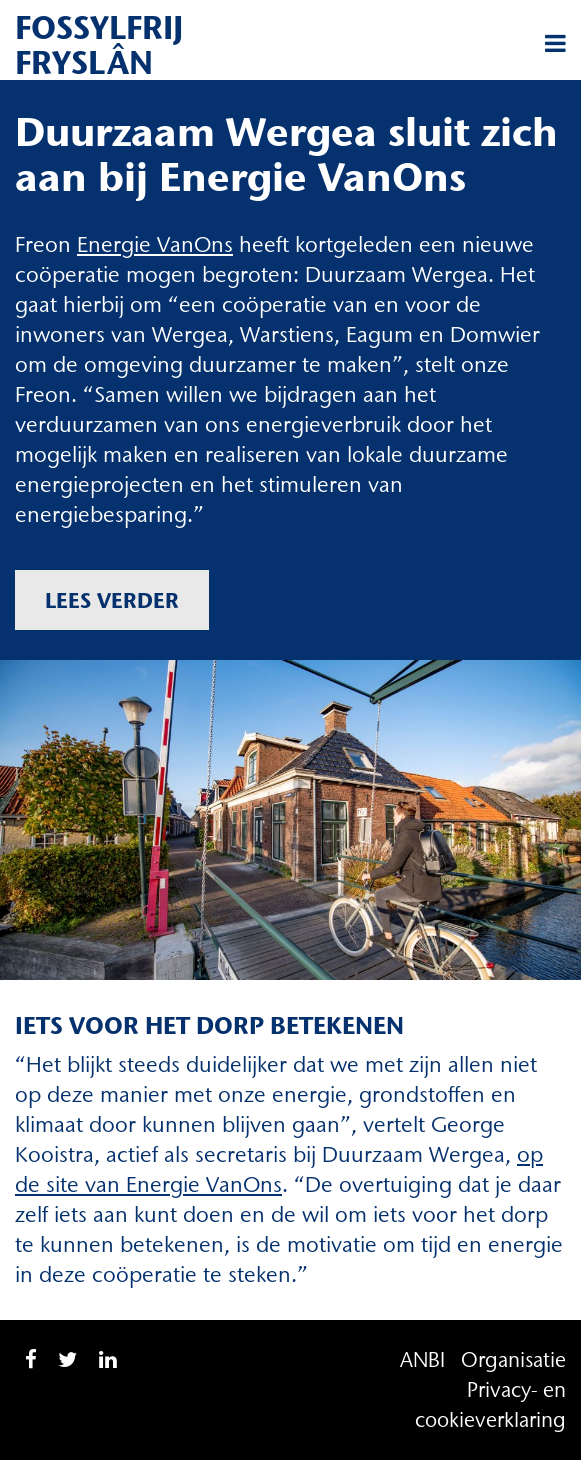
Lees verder (112, 600)
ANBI (422, 1359)
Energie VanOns (155, 244)
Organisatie (513, 1359)
